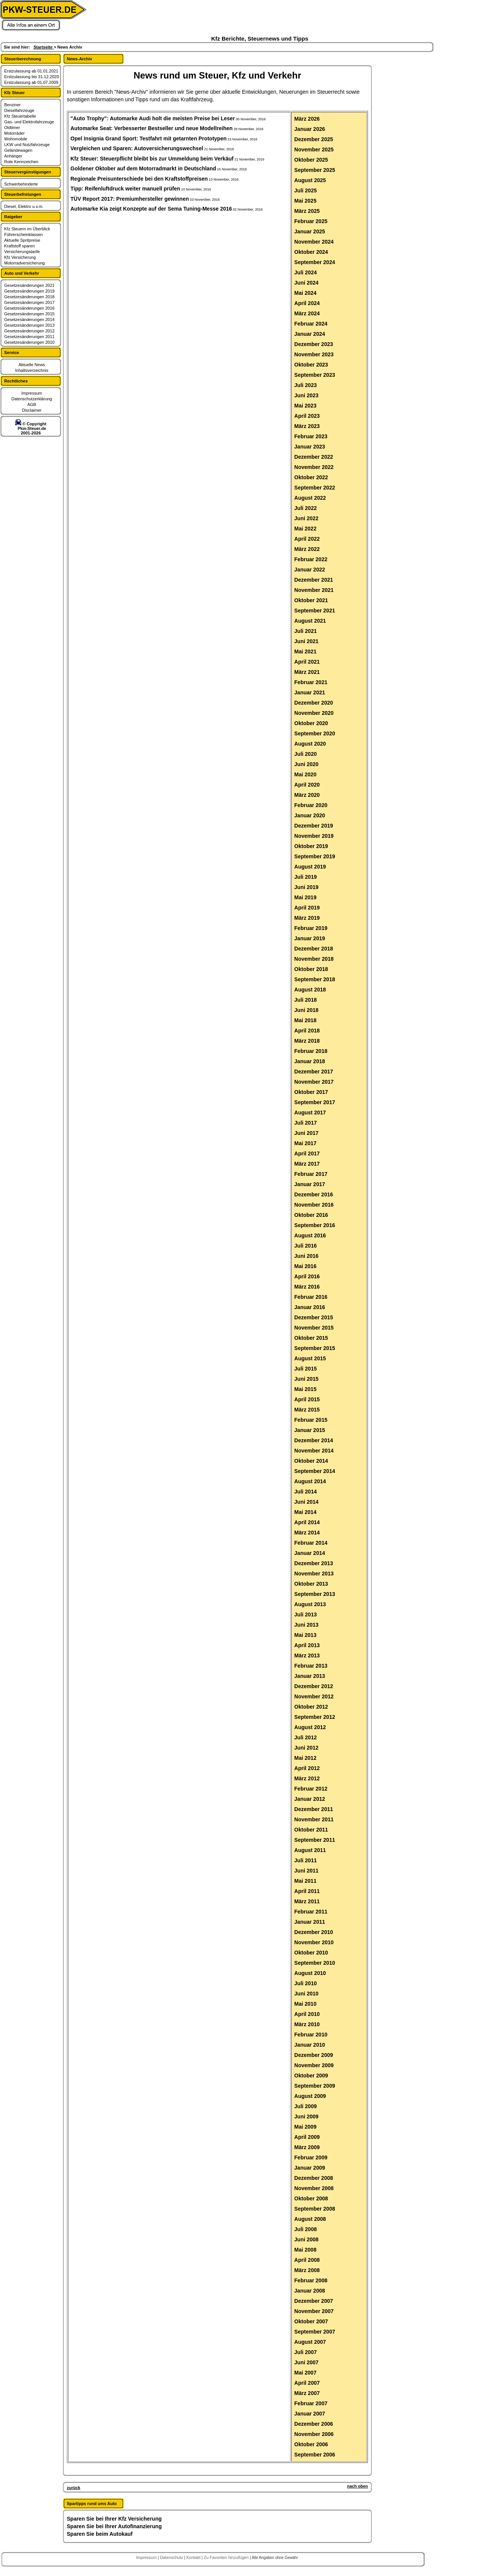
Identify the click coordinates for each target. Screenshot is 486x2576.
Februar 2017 (310, 1174)
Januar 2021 (309, 692)
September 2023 (314, 375)
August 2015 (310, 1358)
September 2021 (314, 610)
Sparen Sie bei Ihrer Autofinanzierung (114, 2526)
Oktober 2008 (311, 2198)
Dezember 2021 (313, 580)
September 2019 (314, 856)
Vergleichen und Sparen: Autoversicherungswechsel (137, 148)
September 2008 (314, 2209)
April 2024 (307, 303)
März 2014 (307, 1533)
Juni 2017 (306, 1133)
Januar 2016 (309, 1307)
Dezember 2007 (313, 2301)
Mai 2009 (305, 2127)
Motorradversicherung (24, 263)
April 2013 (307, 1645)
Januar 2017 (309, 1184)
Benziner (12, 104)
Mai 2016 (305, 1266)
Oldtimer (12, 127)
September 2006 (314, 2455)
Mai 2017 (305, 1143)
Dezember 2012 (313, 1686)
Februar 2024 (310, 324)
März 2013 (307, 1655)
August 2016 (310, 1235)
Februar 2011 (310, 1912)
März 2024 (307, 313)
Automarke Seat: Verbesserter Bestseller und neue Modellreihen (152, 128)
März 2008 (307, 2270)
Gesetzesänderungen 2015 (29, 314)
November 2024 (314, 242)
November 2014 (314, 1451)
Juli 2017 (305, 1123)
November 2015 (314, 1328)
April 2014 (307, 1522)
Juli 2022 (305, 508)
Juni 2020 (306, 764)
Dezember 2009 (313, 2055)
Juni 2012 (306, 1748)
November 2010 (314, 1942)
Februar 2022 (310, 559)
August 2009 (310, 2096)
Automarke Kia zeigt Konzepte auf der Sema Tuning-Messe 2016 (151, 209)
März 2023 (307, 426)
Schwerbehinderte (21, 184)
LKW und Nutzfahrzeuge (27, 144)
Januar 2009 (309, 2168)
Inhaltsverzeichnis (31, 370)
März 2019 (307, 918)
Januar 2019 (309, 938)
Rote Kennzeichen (21, 161)
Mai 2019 (305, 897)
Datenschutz (172, 2557)
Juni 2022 (306, 518)
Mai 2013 (305, 1635)
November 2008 (314, 2188)
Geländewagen (18, 150)
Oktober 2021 (311, 600)
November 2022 (314, 467)
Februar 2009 (310, 2157)
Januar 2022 (309, 569)
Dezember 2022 (313, 457)
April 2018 (307, 1031)
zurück (73, 2487)
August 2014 (310, 1481)
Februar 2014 (310, 1543)
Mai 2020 (305, 774)
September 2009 (314, 2086)
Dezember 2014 (313, 1440)
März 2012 (307, 1778)
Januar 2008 (309, 2291)
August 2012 (310, 1727)
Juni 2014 (306, 1502)
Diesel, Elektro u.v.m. (23, 206)
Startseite (43, 47)
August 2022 (310, 498)
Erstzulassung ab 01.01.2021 (31, 71)
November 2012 (314, 1696)
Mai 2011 (305, 1881)
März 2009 (307, 2147)
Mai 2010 (305, 2004)
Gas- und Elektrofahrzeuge (29, 122)
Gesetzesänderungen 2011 (29, 336)
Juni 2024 (306, 283)
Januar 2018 (309, 1061)
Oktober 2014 (311, 1461)
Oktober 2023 (311, 365)
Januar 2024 (309, 334)
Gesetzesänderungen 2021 (29, 285)
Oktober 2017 (311, 1092)
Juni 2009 (306, 2116)
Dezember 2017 (313, 1071)
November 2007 (314, 2311)
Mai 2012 (305, 1758)
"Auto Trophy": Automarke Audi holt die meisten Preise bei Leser (153, 118)
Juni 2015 (306, 1379)
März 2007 (307, 2393)
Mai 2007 (305, 2373)
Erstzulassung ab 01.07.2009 (31, 82)
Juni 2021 (306, 641)
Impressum (31, 393)
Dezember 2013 (313, 1563)
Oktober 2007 (311, 2321)
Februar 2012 (310, 1789)
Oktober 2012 (311, 1707)
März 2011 (307, 1901)
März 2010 (307, 2024)
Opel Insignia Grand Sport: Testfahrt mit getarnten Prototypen (149, 138)
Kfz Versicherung (20, 257)
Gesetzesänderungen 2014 (29, 319)
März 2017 (307, 1164)
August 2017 (310, 1112)
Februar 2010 (310, 2035)
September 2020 (314, 733)
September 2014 (314, 1471)
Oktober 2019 (311, 846)
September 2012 (314, 1717)
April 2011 (307, 1891)
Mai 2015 (305, 1389)
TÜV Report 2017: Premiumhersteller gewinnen (130, 199)
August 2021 (310, 621)
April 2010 (307, 2014)
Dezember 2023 (313, 344)
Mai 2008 (305, 2250)
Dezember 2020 (313, 703)
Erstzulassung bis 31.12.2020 (31, 76)
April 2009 (307, 2137)
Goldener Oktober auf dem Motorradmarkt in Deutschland (143, 168)
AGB (31, 404)
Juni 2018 (306, 1010)
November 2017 (314, 1082)
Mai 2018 (305, 1020)
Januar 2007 (309, 2414)
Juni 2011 (306, 1871)
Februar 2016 (310, 1297)
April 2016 (307, 1276)
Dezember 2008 (313, 2178)
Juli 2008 (305, 2229)
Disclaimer (31, 410)
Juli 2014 (305, 1492)
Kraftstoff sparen (19, 246)
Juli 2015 (305, 1369)
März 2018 (307, 1041)
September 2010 (314, 1963)
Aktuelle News (32, 364)
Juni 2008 (306, 2239)
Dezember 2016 (313, 1194)
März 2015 (307, 1410)
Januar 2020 (309, 815)
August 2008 (310, 2219)
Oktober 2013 (311, 1584)
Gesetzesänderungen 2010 (29, 342)
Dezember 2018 (313, 949)
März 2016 (307, 1287)
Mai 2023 (305, 406)
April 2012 (307, 1768)
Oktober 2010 (311, 1953)
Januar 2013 (309, 1676)
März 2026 (307, 119)
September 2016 (314, 1225)
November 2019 (314, 836)
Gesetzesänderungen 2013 (29, 325)
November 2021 (314, 590)
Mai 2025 (305, 201)
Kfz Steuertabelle (20, 116)
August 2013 (310, 1604)
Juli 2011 (305, 1860)
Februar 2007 (310, 2403)
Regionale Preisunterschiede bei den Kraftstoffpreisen (139, 179)
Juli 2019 (305, 877)
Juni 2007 (306, 2362)
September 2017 (314, 1102)
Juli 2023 (305, 385)
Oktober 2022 (311, 477)
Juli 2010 (305, 1983)
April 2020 (307, 785)
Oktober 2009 (311, 2075)
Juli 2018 (305, 1000)
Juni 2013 (306, 1625)
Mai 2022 (305, 529)
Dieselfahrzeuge (19, 110)
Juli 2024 (305, 272)
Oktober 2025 (311, 160)
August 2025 (310, 180)
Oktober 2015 (311, 1338)
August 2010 (310, 1973)
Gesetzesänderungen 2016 (29, 308)
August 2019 (310, 867)
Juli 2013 (305, 1614)
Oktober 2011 (311, 1830)
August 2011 (310, 1850)
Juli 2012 (305, 1737)
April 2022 (307, 539)
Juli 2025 (305, 190)
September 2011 (314, 1840)
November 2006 (314, 2434)
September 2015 (314, 1348)
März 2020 (307, 795)
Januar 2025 (309, 231)
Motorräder (14, 133)
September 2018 (314, 979)
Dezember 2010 (313, 1932)
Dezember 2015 (313, 1317)
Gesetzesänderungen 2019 (29, 291)
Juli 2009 (305, 2106)
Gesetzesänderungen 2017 (29, 302)
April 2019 (307, 908)
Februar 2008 (310, 2280)
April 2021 (307, 662)
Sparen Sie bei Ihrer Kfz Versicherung (114, 2519)
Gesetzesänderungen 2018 (29, 296)
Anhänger (13, 156)
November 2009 (314, 2065)
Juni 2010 (306, 1994)
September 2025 (314, 170)
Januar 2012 (309, 1799)
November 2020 (314, 713)
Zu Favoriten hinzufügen (227, 2557)
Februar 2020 (310, 805)
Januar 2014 (309, 1553)
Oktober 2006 (311, 2444)
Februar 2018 (310, 1051)
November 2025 (314, 149)
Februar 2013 (310, 1666)
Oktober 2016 (311, 1215)
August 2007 (310, 2342)
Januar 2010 (309, 2045)
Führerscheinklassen (23, 234)
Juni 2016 (306, 1256)
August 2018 (310, 990)
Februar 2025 (310, 221)
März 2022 (307, 549)
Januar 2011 (309, 1922)
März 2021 (307, 672)
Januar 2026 (309, 129)
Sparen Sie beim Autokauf (100, 2534)
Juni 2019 (306, 887)
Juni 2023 (306, 395)
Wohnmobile (15, 139)
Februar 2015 (310, 1420)
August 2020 (310, 744)
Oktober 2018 (311, 969)
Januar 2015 (309, 1430)
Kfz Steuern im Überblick (27, 229)
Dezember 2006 (313, 2424)
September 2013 (314, 1594)
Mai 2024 (305, 293)
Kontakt (194, 2557)
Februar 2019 (310, 928)
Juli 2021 (305, 631)
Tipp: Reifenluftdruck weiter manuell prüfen (125, 189)
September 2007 (314, 2332)
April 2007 (307, 2383)
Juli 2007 (305, 2352)
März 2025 (307, 211)
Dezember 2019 (313, 826)
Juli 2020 (305, 754)
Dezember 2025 (313, 139)
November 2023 (314, 354)
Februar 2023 (310, 436)
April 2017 (307, 1153)
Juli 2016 (305, 1246)
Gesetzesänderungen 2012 (29, 331)
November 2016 (314, 1205)
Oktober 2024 (311, 252)
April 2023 (307, 416)
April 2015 (307, 1399)
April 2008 (307, 2260)
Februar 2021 (310, 682)
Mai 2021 (305, 651)
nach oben (357, 2486)
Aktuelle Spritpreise (22, 240)
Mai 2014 (305, 1512)
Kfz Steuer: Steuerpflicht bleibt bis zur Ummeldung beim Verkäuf (152, 159)
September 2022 (314, 488)
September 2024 (314, 262)
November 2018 (314, 959)
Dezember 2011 (313, 1809)
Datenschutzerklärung (31, 399)
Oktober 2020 (311, 723)
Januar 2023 (309, 447)
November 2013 (314, 1573)
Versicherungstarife (22, 251)
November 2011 (314, 1819)
